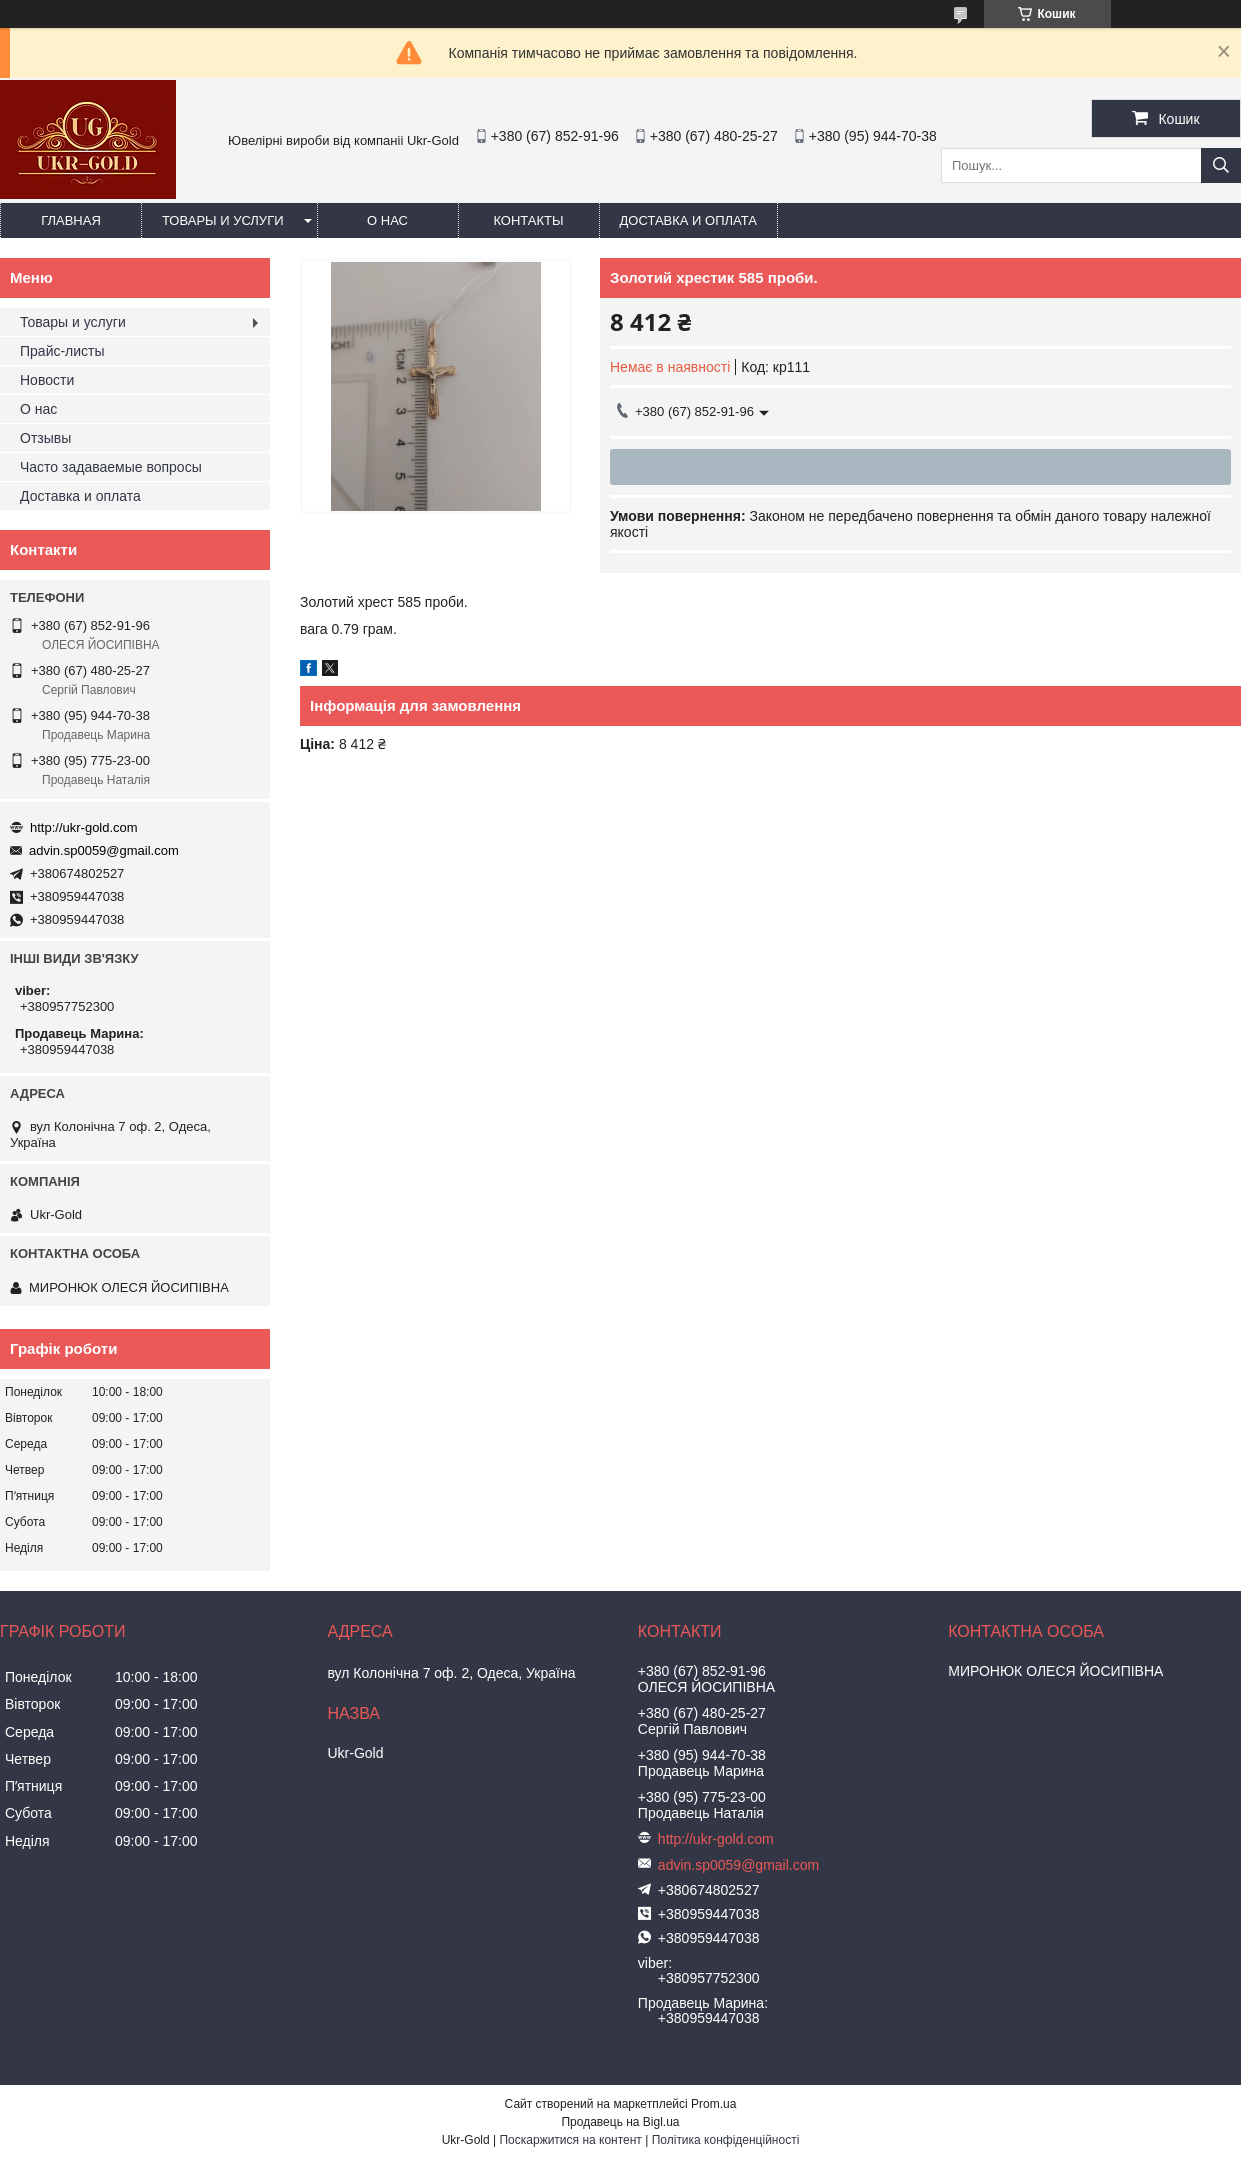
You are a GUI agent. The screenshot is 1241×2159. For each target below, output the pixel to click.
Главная (71, 220)
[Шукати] (1221, 165)
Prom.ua (713, 2104)
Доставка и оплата (688, 220)
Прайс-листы (62, 351)
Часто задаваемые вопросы (111, 467)
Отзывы (45, 438)
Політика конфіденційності (726, 2140)
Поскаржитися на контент (570, 2140)
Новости (47, 380)
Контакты (528, 220)
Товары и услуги (223, 220)
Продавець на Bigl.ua (620, 2122)
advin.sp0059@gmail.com (104, 850)
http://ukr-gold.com (84, 827)
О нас (387, 220)
